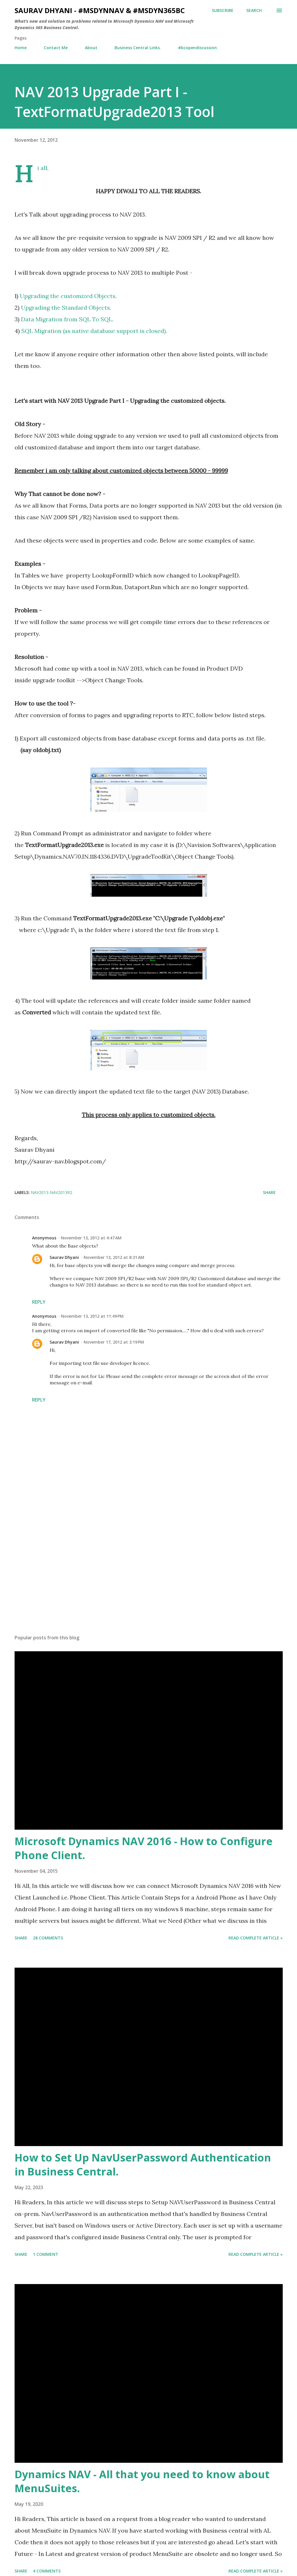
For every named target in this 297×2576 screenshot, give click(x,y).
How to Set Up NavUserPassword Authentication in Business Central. (143, 2164)
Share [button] (269, 1192)
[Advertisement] (149, 1584)
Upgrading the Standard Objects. (66, 307)
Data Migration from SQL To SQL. (67, 319)
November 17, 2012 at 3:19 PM (114, 1342)
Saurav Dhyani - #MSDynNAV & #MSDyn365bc (100, 10)
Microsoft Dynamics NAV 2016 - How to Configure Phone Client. (144, 1848)
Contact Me (56, 47)
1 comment (45, 2254)
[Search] (254, 10)
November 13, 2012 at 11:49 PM (92, 1316)
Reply (38, 1302)
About (91, 47)
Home (21, 47)
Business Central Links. (138, 47)
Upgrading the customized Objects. (68, 296)
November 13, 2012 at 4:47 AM (91, 1238)
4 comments (47, 2571)
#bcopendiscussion (197, 47)
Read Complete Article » (256, 1938)
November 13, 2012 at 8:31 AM (114, 1257)
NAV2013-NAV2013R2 (51, 1192)
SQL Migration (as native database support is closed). (94, 330)
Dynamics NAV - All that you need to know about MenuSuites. (142, 2481)
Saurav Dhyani (64, 1257)
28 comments (48, 1938)
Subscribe (222, 10)
